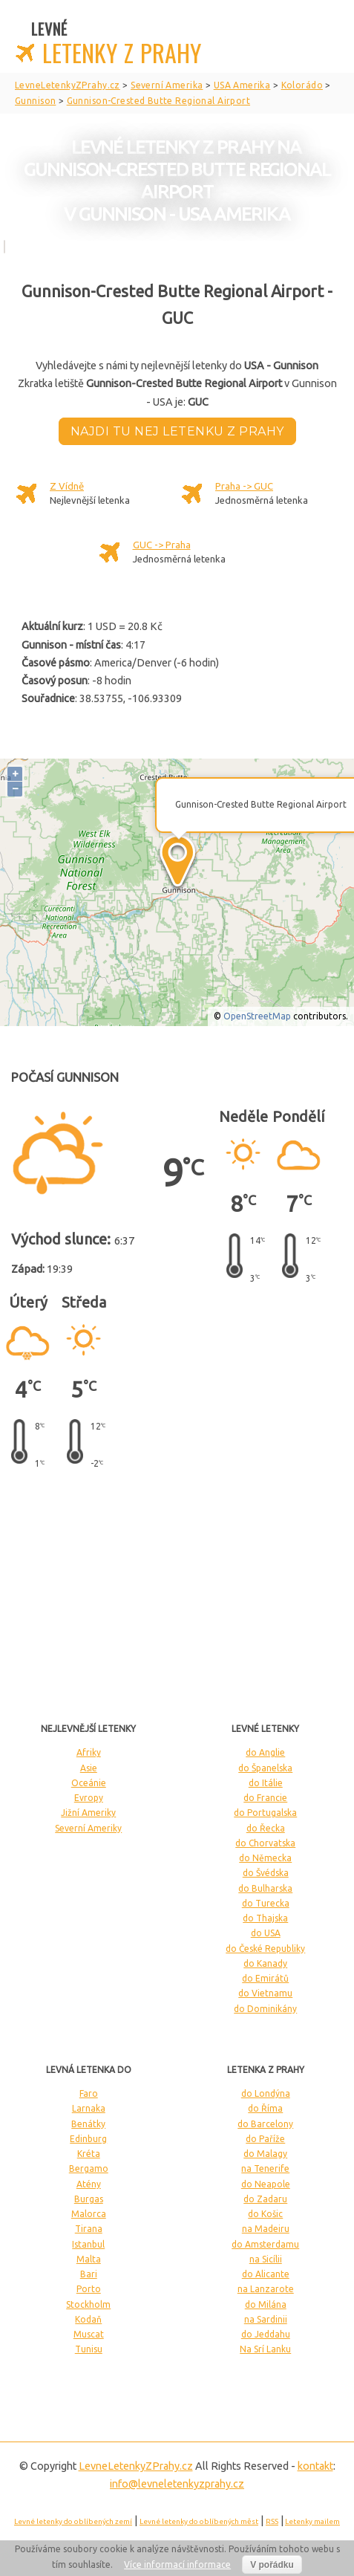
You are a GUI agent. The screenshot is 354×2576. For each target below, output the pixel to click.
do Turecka (265, 1903)
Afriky (88, 1752)
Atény (88, 2184)
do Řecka (265, 1828)
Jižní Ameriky (88, 1812)
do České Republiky (265, 1948)
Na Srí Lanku (265, 2349)
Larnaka (88, 2108)
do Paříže (265, 2139)
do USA (266, 1933)
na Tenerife (265, 2168)
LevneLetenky (136, 2466)
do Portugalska (265, 1812)
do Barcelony (265, 2124)
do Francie (265, 1798)
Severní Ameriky (88, 1828)
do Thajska (265, 1918)
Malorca (88, 2214)
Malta (88, 2259)
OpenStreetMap (257, 1016)
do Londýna (265, 2093)
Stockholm (88, 2304)
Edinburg (88, 2139)
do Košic (265, 2214)
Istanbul (88, 2244)
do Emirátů (265, 1978)
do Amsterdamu (265, 2244)
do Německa (265, 1858)
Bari (88, 2274)
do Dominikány (265, 2009)
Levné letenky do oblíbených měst (199, 2521)
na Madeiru (265, 2228)
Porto (88, 2289)
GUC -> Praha (162, 544)
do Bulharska (265, 1888)
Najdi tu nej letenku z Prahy (177, 431)
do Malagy (265, 2153)
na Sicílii (265, 2259)
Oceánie (88, 1783)
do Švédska (266, 1873)
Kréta (88, 2153)
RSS (272, 2521)
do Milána (265, 2304)
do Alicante (265, 2274)
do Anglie (265, 1752)
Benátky (88, 2124)
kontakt (315, 2466)
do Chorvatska (265, 1843)
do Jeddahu (265, 2334)
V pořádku (272, 2565)
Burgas (88, 2199)
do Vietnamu (265, 1993)
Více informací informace (177, 2564)
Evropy (88, 1798)
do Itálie (266, 1783)
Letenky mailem (312, 2521)
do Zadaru (265, 2199)
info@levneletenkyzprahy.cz (177, 2484)
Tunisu (88, 2349)
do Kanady (265, 1963)
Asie (88, 1768)
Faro (88, 2093)
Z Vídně (67, 486)
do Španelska (265, 1768)
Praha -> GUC (244, 486)
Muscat (88, 2334)
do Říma (265, 2108)
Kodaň (88, 2319)
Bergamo (88, 2168)
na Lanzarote (265, 2289)
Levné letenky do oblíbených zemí (73, 2521)
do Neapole (265, 2184)
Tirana (88, 2228)
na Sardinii (265, 2319)
